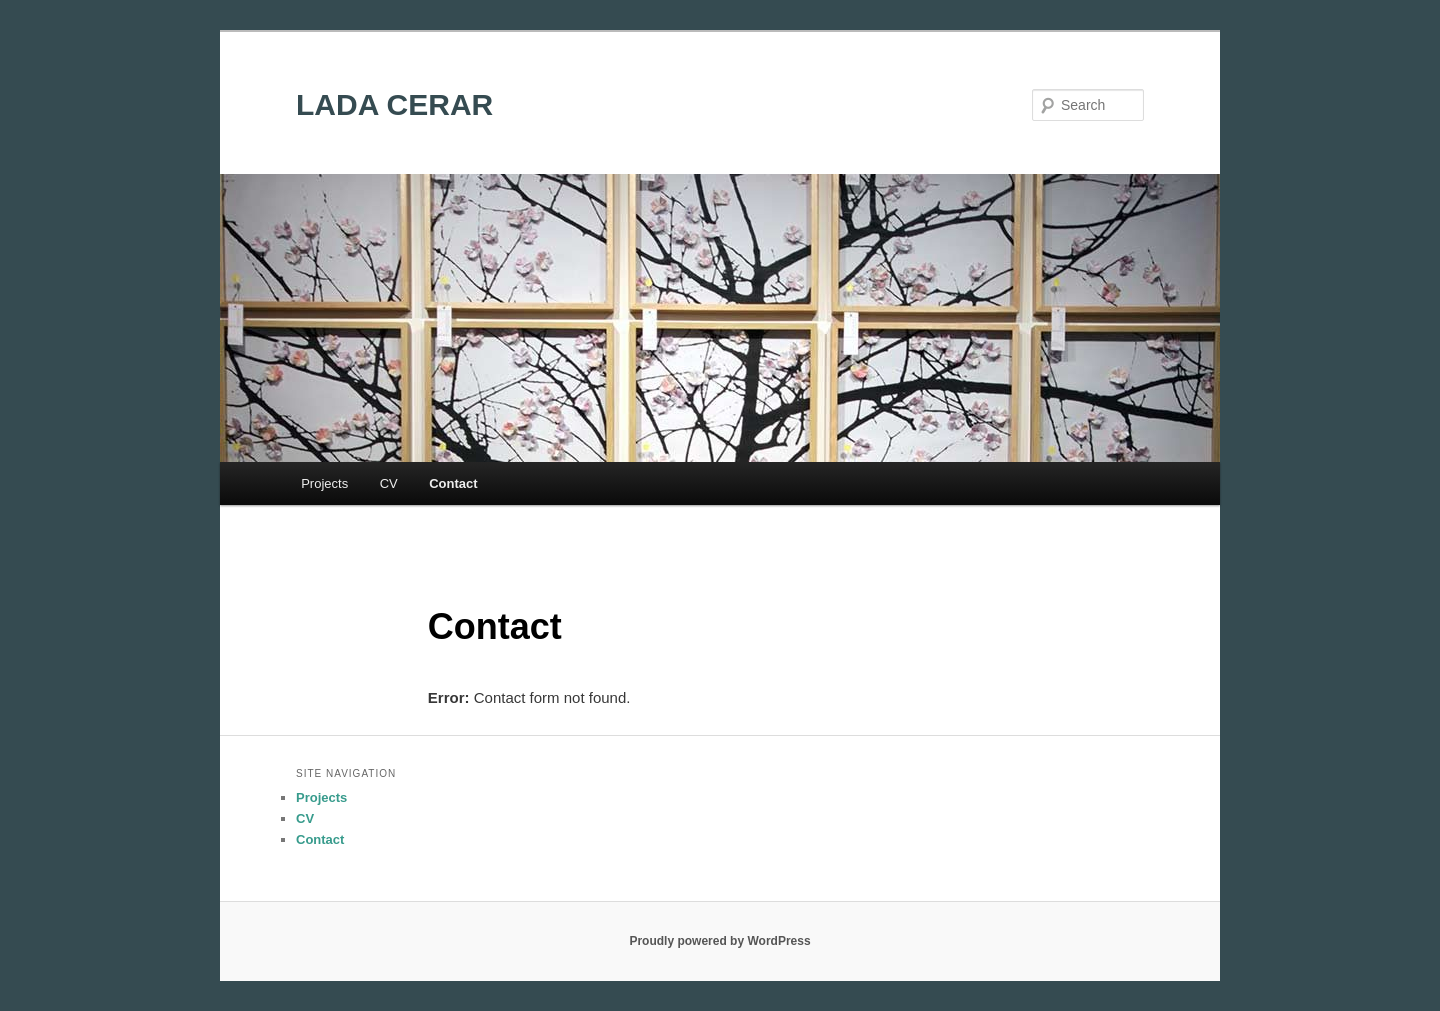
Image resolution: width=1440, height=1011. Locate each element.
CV (389, 483)
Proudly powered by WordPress (719, 941)
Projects (324, 483)
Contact (453, 483)
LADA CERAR (394, 104)
